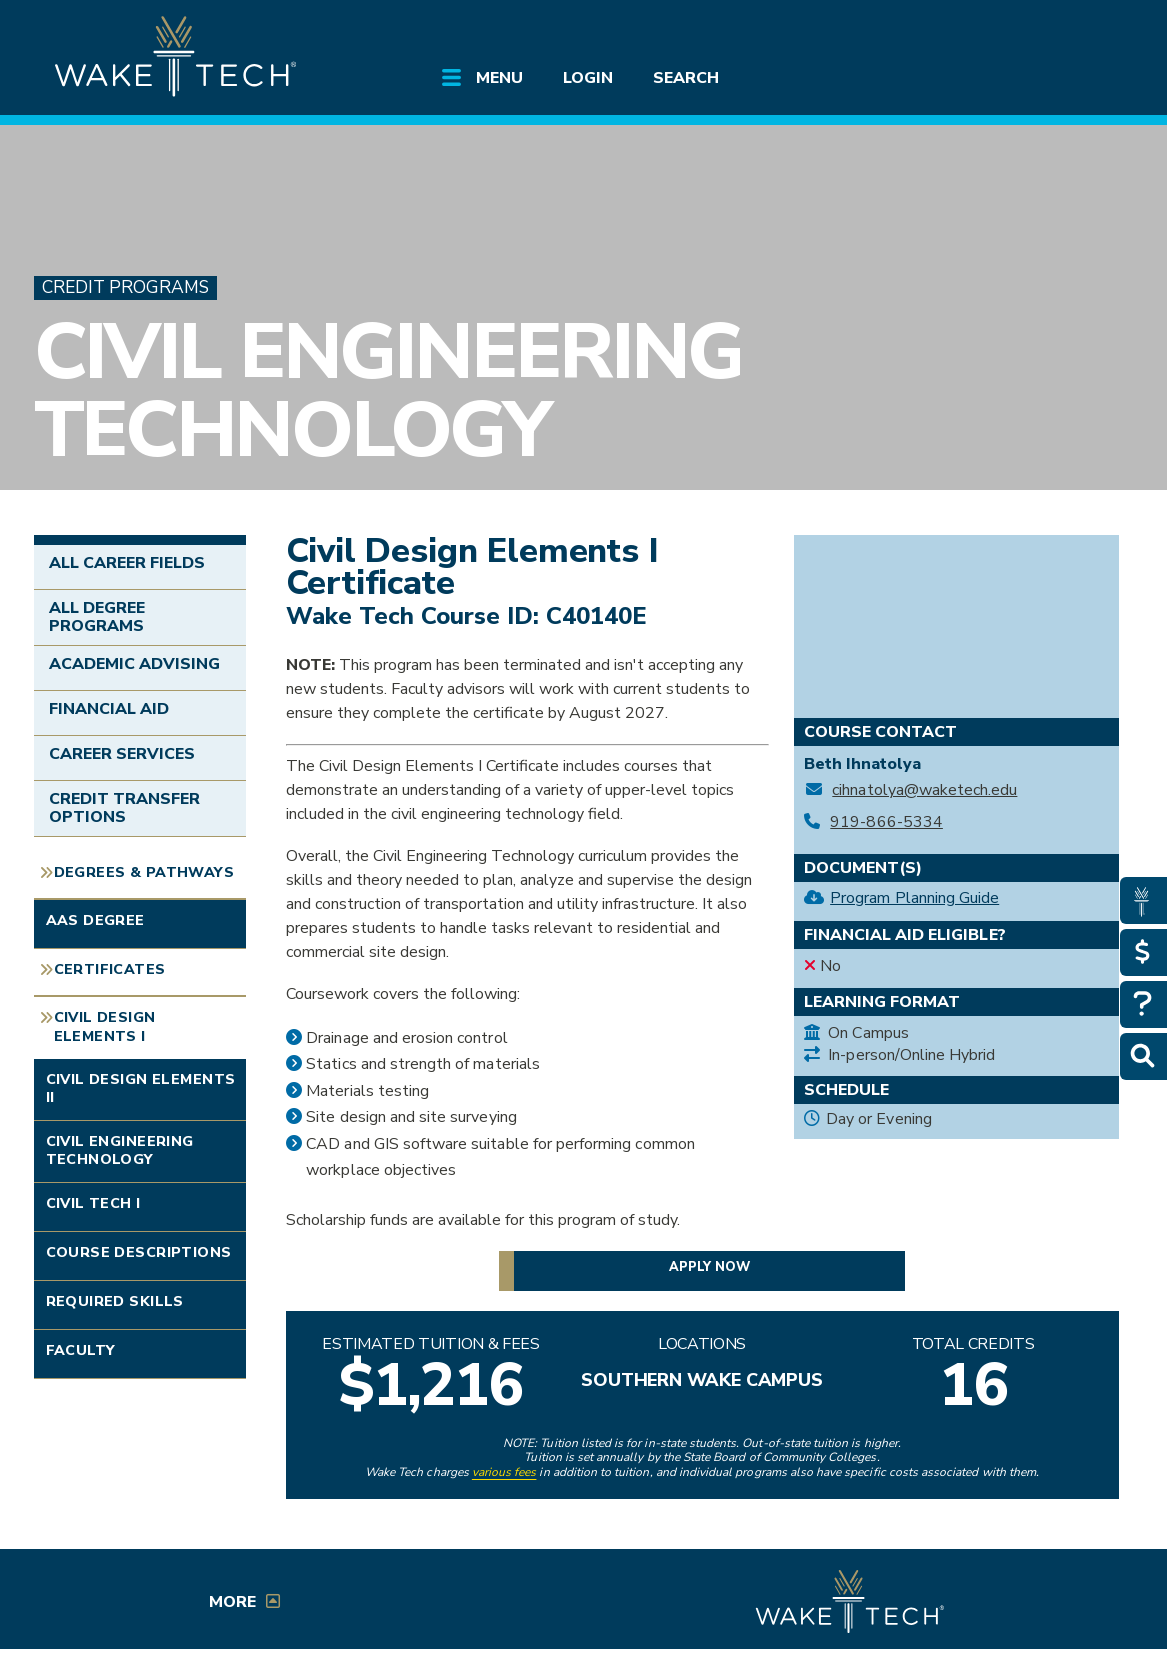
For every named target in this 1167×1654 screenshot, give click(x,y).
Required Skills (115, 1301)
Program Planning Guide (914, 898)
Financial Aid (109, 709)
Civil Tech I (93, 1203)
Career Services (122, 754)
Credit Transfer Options (125, 808)
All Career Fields (127, 563)
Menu (499, 78)
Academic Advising (135, 664)
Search (686, 78)
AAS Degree (95, 920)
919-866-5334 (886, 822)
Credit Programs (125, 288)
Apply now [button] (709, 1267)
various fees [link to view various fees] (504, 1472)
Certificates (110, 969)
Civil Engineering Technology (388, 391)
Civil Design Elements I (105, 1027)
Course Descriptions (139, 1252)
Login (588, 78)
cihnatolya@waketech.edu (924, 790)
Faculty (81, 1350)
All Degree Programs (97, 617)
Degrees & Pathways (144, 872)
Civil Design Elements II (141, 1089)
